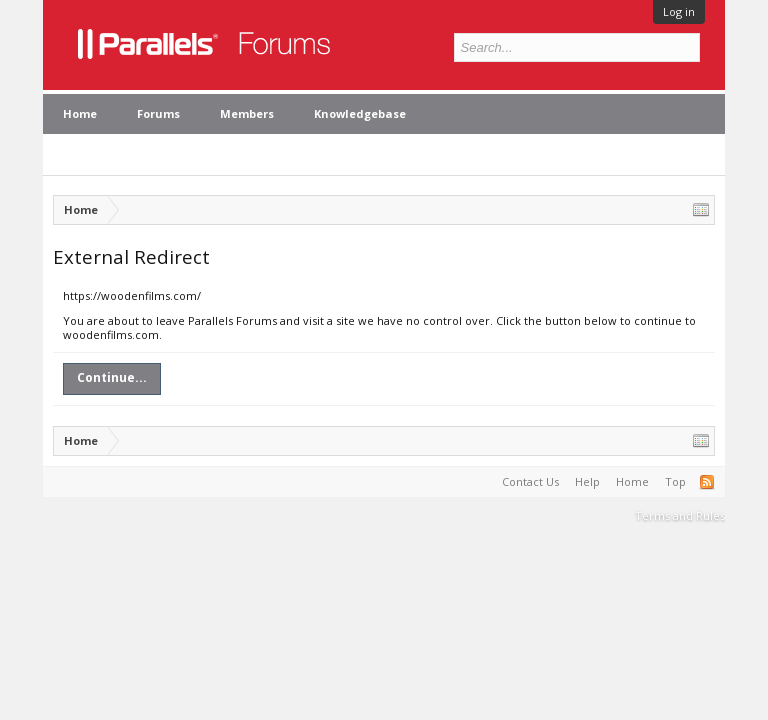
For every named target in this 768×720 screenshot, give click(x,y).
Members (247, 113)
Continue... (112, 377)
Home (80, 113)
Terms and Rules (680, 515)
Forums (158, 113)
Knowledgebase (360, 113)
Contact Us (530, 481)
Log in (679, 11)
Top (675, 481)
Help (587, 481)
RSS (707, 482)
